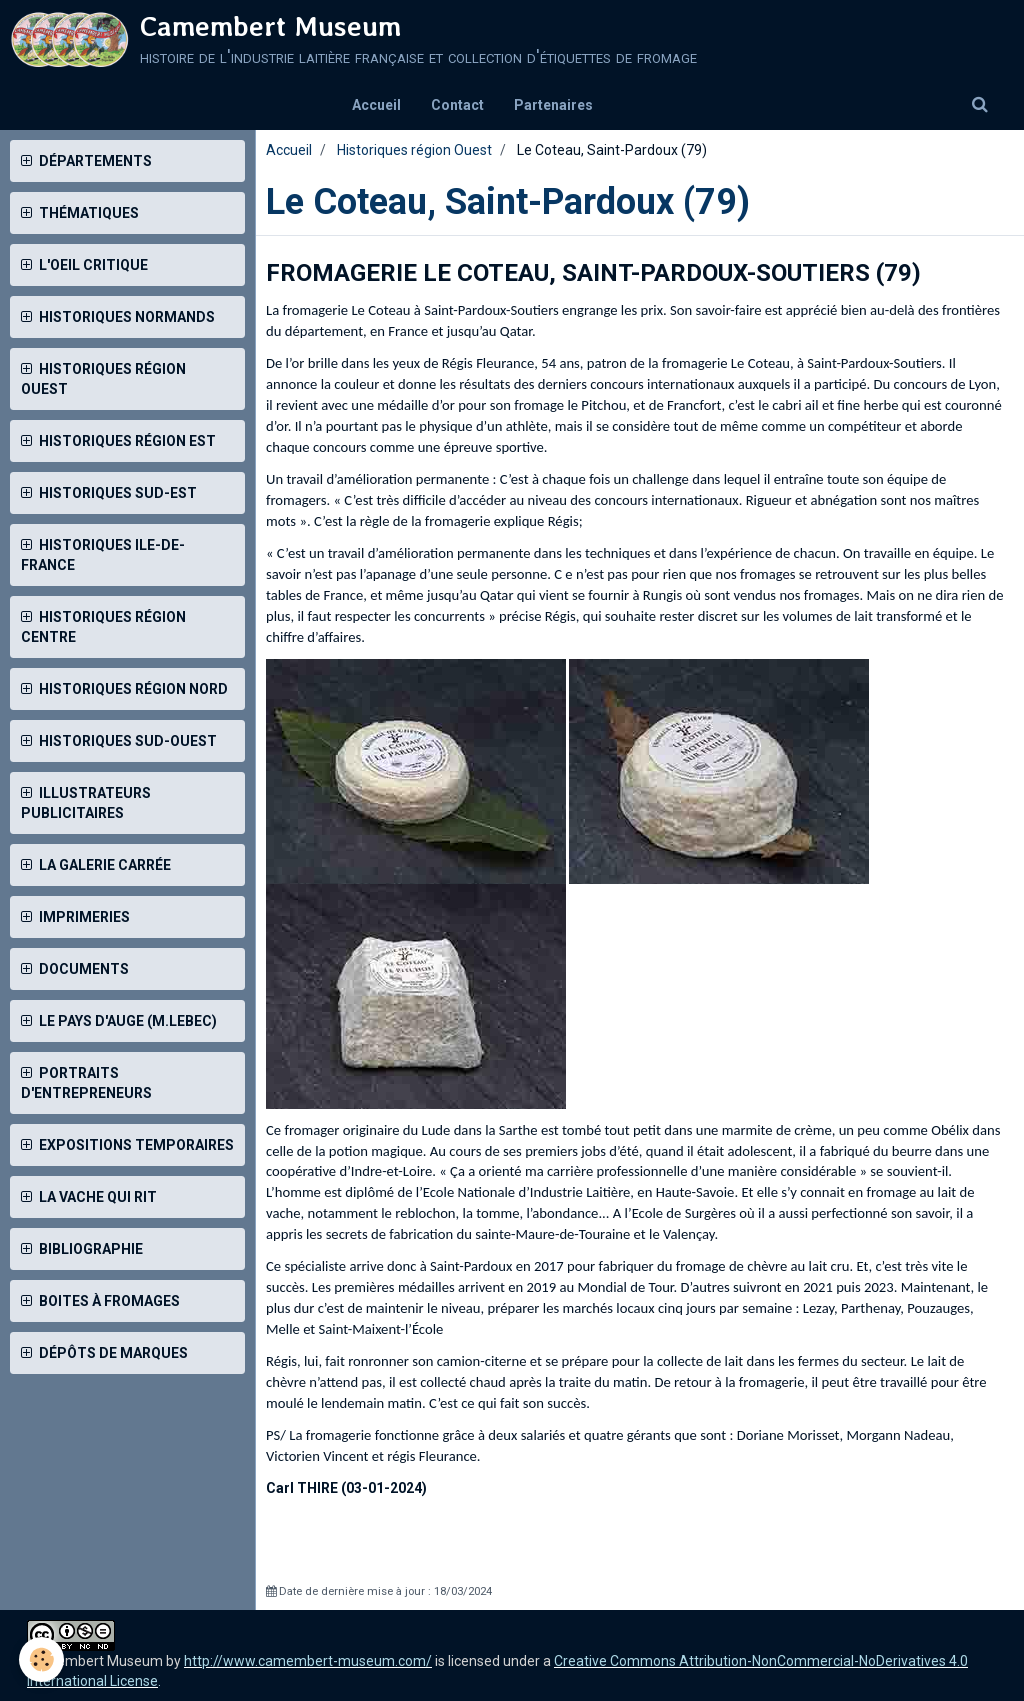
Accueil (376, 105)
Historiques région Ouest (414, 150)
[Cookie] (42, 1659)
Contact (457, 105)
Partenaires (553, 105)
